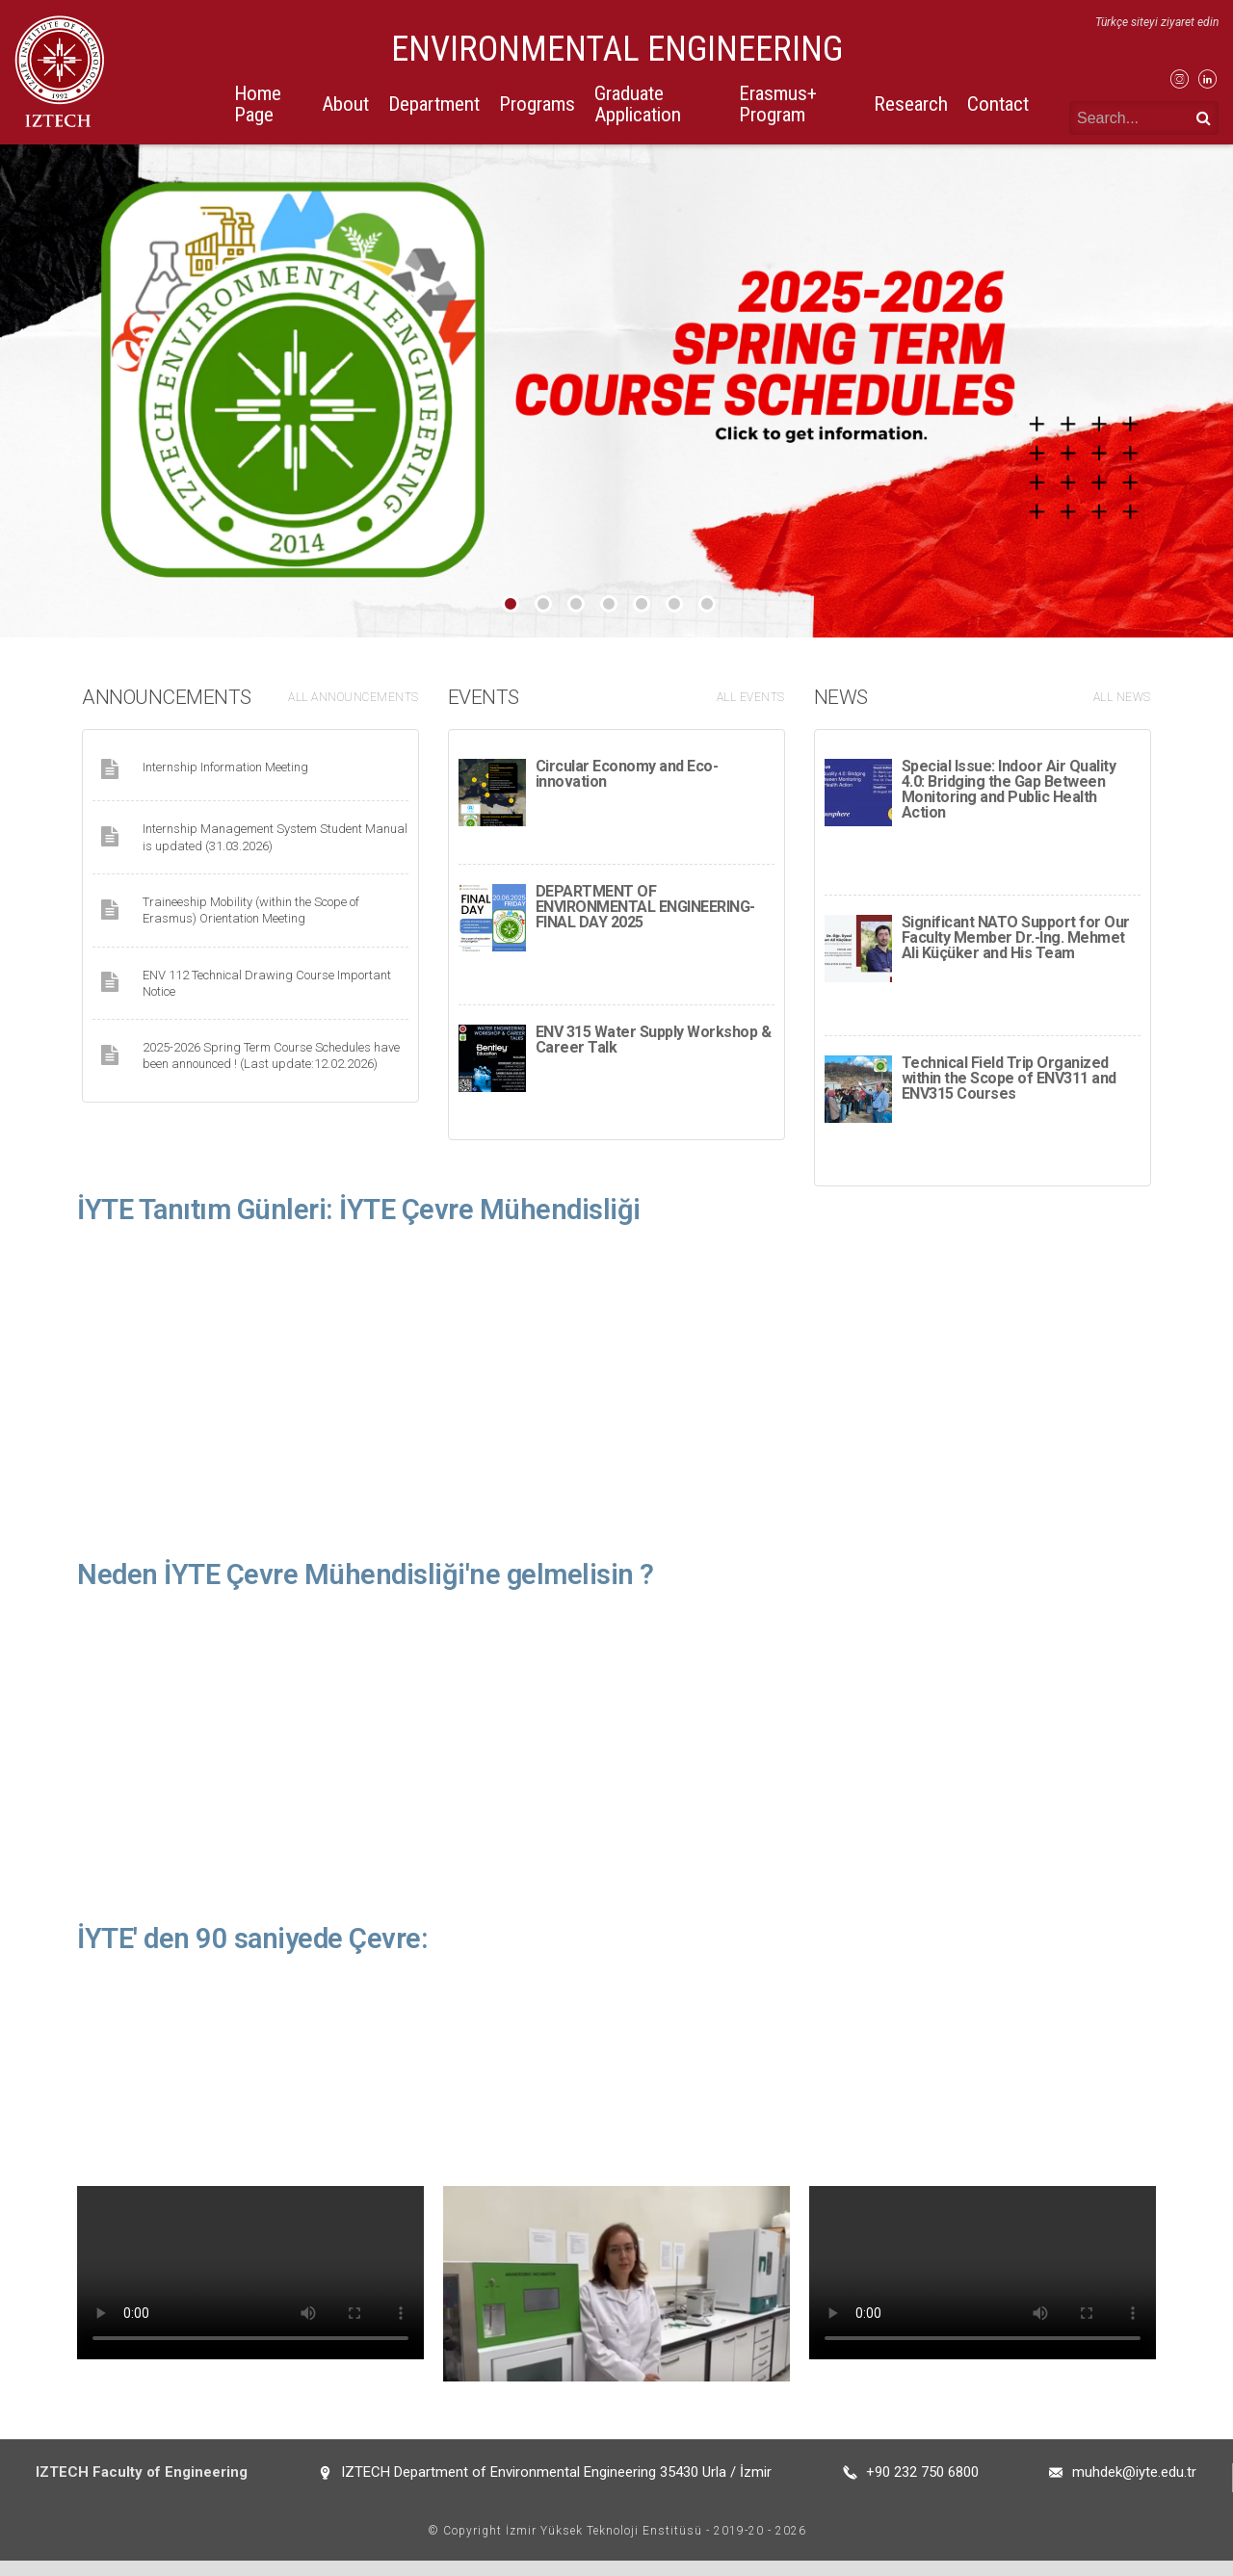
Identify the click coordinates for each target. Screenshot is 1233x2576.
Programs (537, 104)
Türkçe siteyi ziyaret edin (1157, 22)
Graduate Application (637, 103)
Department (434, 104)
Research (911, 104)
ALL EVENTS (751, 697)
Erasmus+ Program (778, 103)
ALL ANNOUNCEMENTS (353, 697)
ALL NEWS (1122, 697)
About (345, 104)
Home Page (257, 103)
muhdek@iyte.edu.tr (1134, 2487)
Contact (998, 104)
